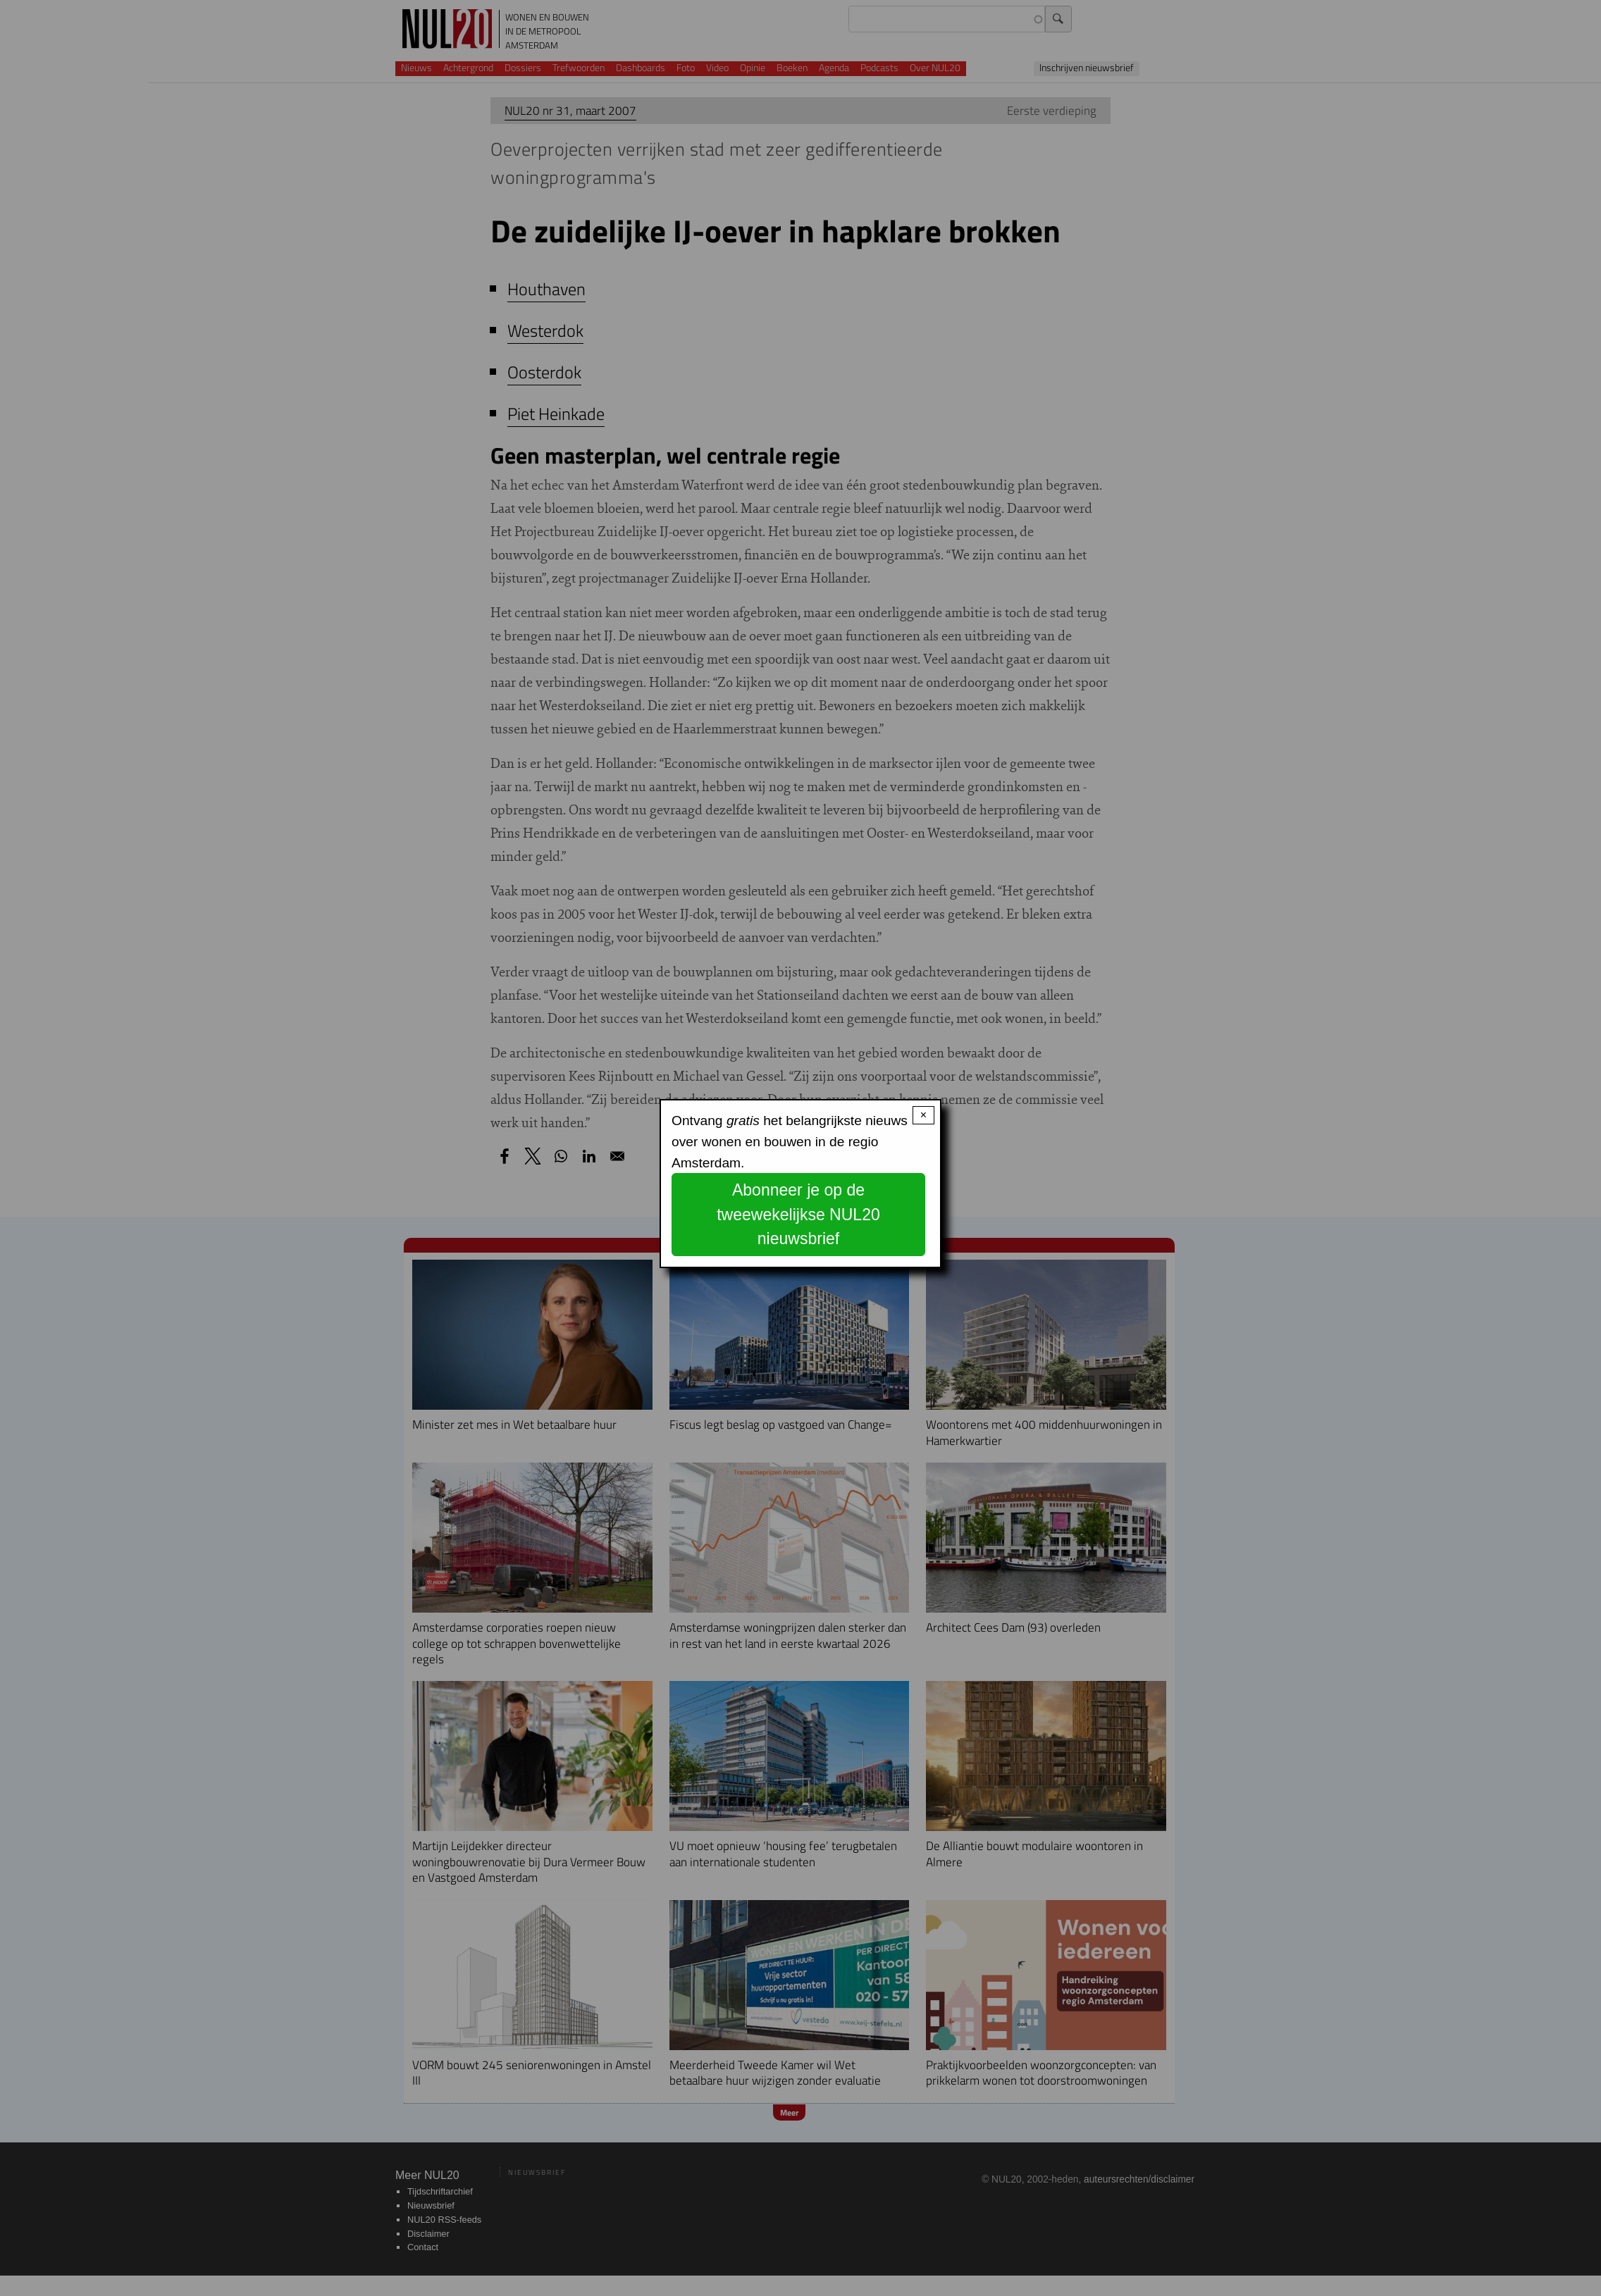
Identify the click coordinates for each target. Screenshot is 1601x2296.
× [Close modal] (923, 1115)
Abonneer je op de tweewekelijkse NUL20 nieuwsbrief (798, 1214)
